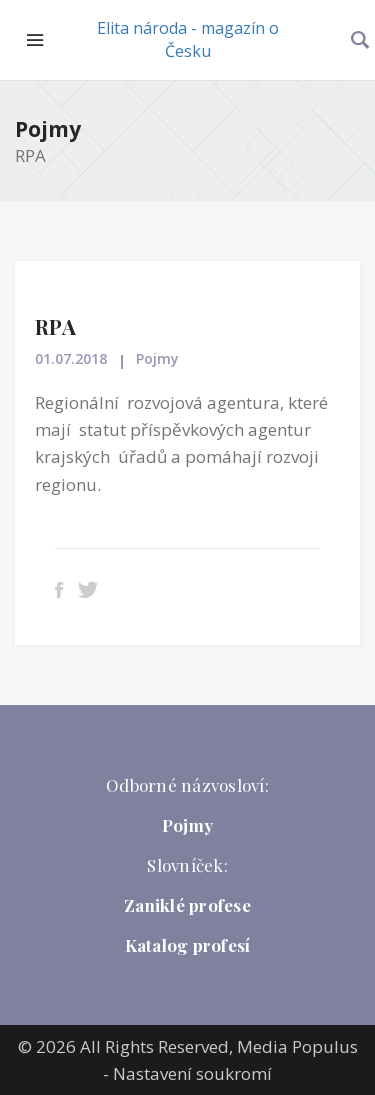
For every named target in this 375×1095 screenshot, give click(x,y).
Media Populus (297, 1046)
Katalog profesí (188, 945)
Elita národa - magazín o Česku (188, 39)
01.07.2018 (71, 358)
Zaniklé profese (187, 905)
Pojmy (48, 129)
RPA (55, 326)
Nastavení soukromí (192, 1073)
